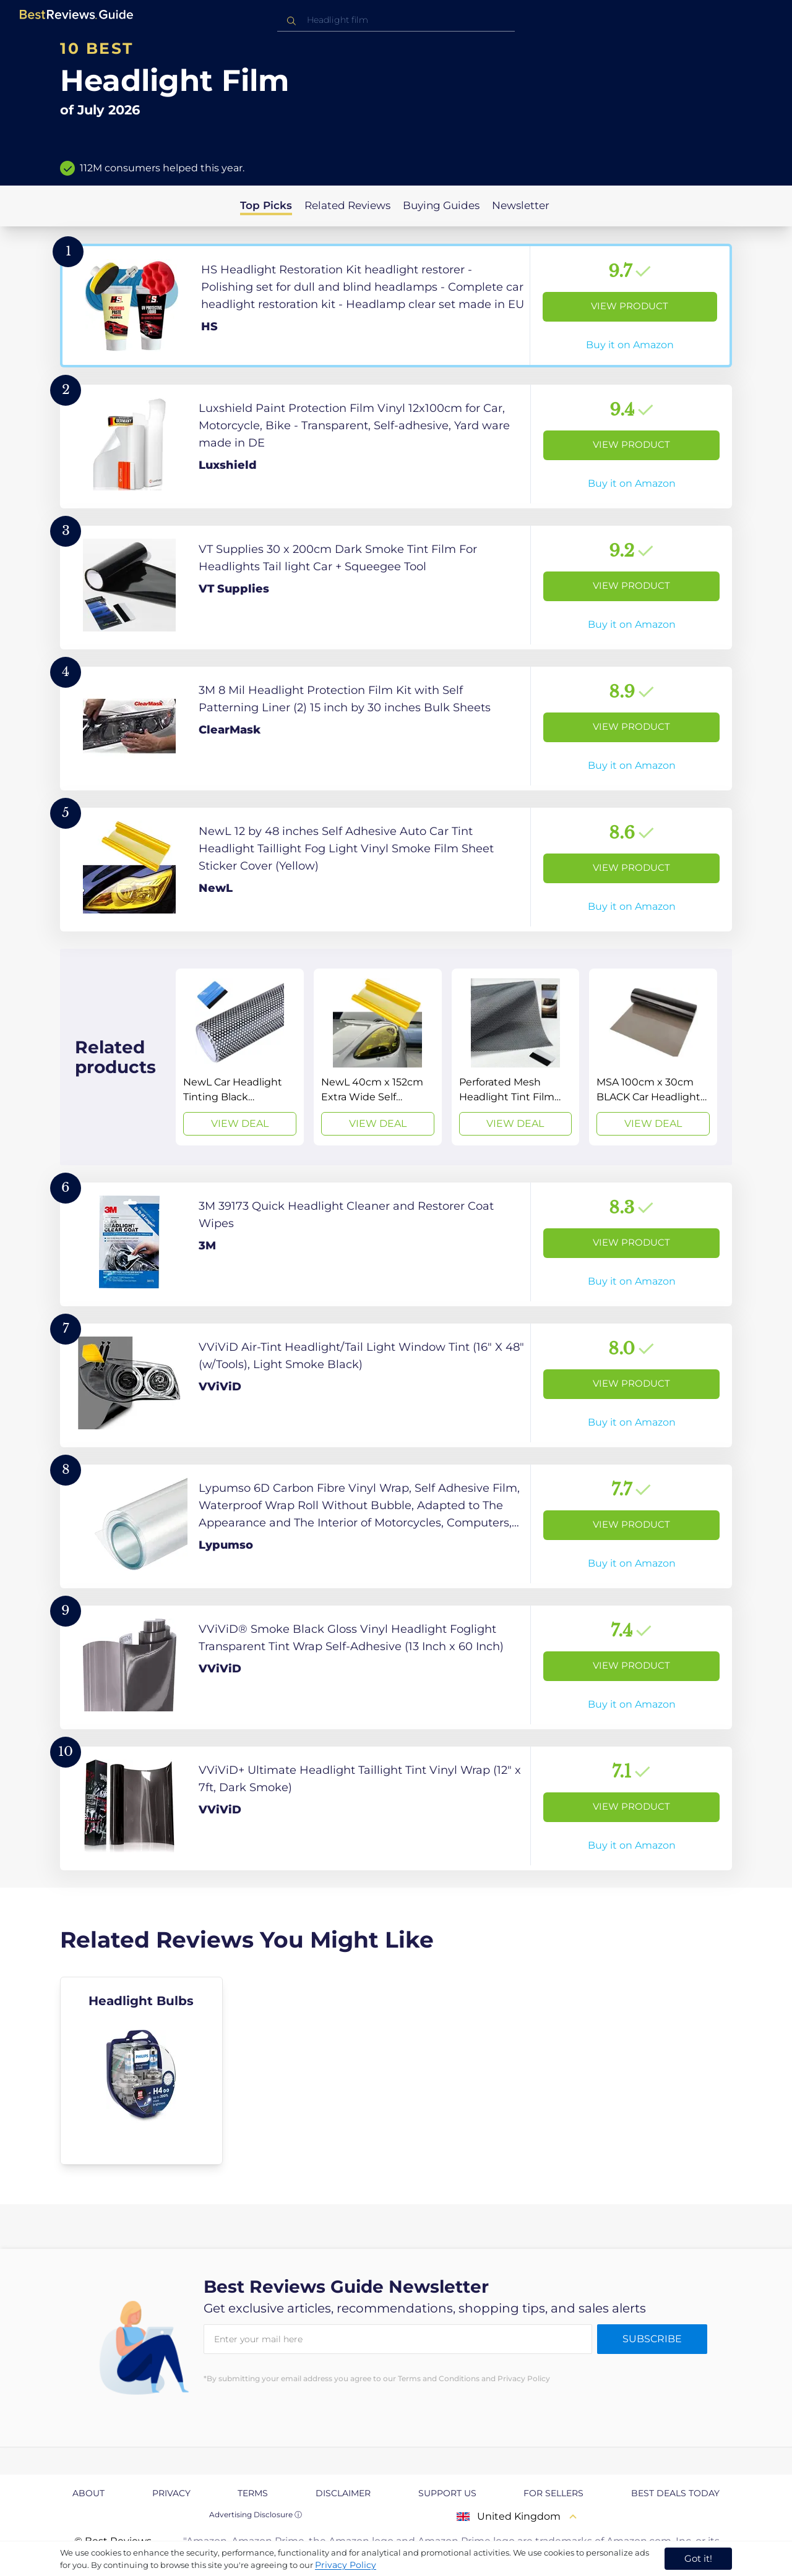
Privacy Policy (345, 2564)
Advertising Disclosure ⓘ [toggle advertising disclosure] (255, 2514)
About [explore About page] (88, 2493)
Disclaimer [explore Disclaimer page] (343, 2493)
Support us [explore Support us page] (447, 2493)
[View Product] (396, 305)
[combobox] (396, 20)
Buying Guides (441, 205)
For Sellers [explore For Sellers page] (553, 2493)
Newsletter (520, 205)
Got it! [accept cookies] (698, 2558)
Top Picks (266, 205)
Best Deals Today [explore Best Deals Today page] (675, 2493)
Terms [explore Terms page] (253, 2493)
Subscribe (652, 2339)
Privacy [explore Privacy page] (171, 2493)
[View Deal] (240, 1057)
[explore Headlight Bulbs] (141, 2071)
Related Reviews (347, 205)
